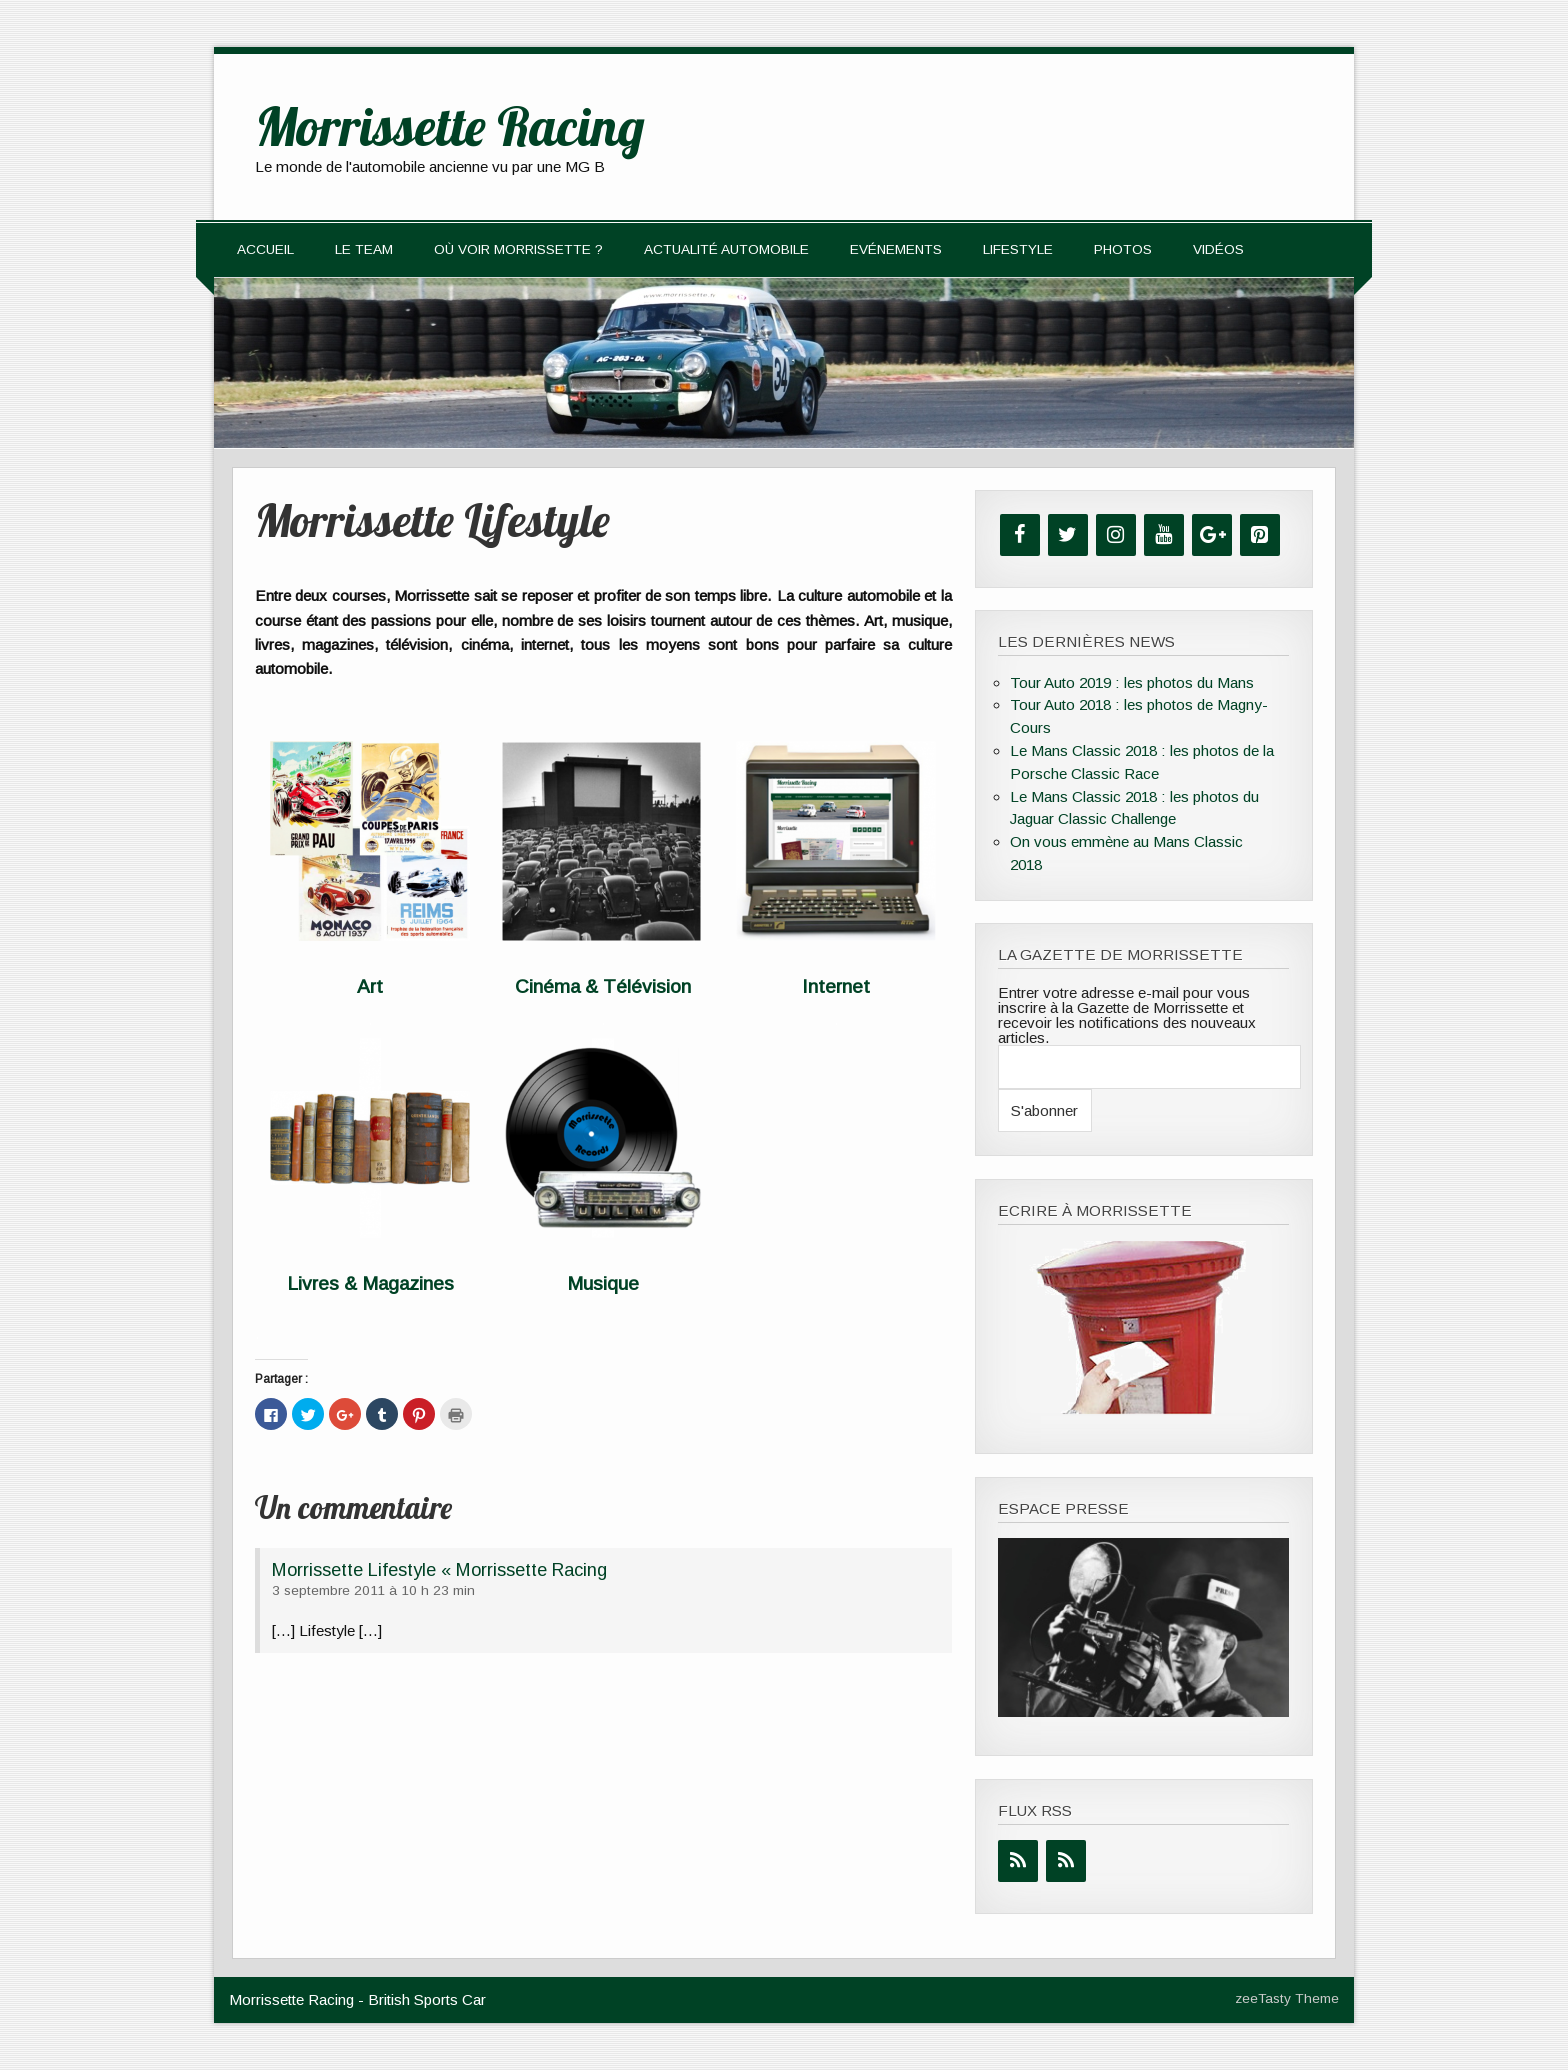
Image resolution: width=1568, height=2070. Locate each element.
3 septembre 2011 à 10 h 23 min (373, 1590)
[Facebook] (1020, 535)
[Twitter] (1068, 535)
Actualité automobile (726, 249)
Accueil (265, 249)
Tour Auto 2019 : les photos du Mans (1132, 682)
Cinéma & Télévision (603, 986)
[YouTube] (1164, 535)
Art (370, 986)
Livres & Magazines (370, 1283)
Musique (603, 1283)
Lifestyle (1018, 249)
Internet (836, 986)
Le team (364, 249)
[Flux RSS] (1018, 1861)
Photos (1123, 249)
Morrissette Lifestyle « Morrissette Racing (439, 1569)
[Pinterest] (1260, 535)
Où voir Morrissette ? (518, 249)
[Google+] (1212, 535)
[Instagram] (1116, 535)
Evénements (896, 249)
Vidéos (1218, 249)
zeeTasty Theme (1287, 1998)
